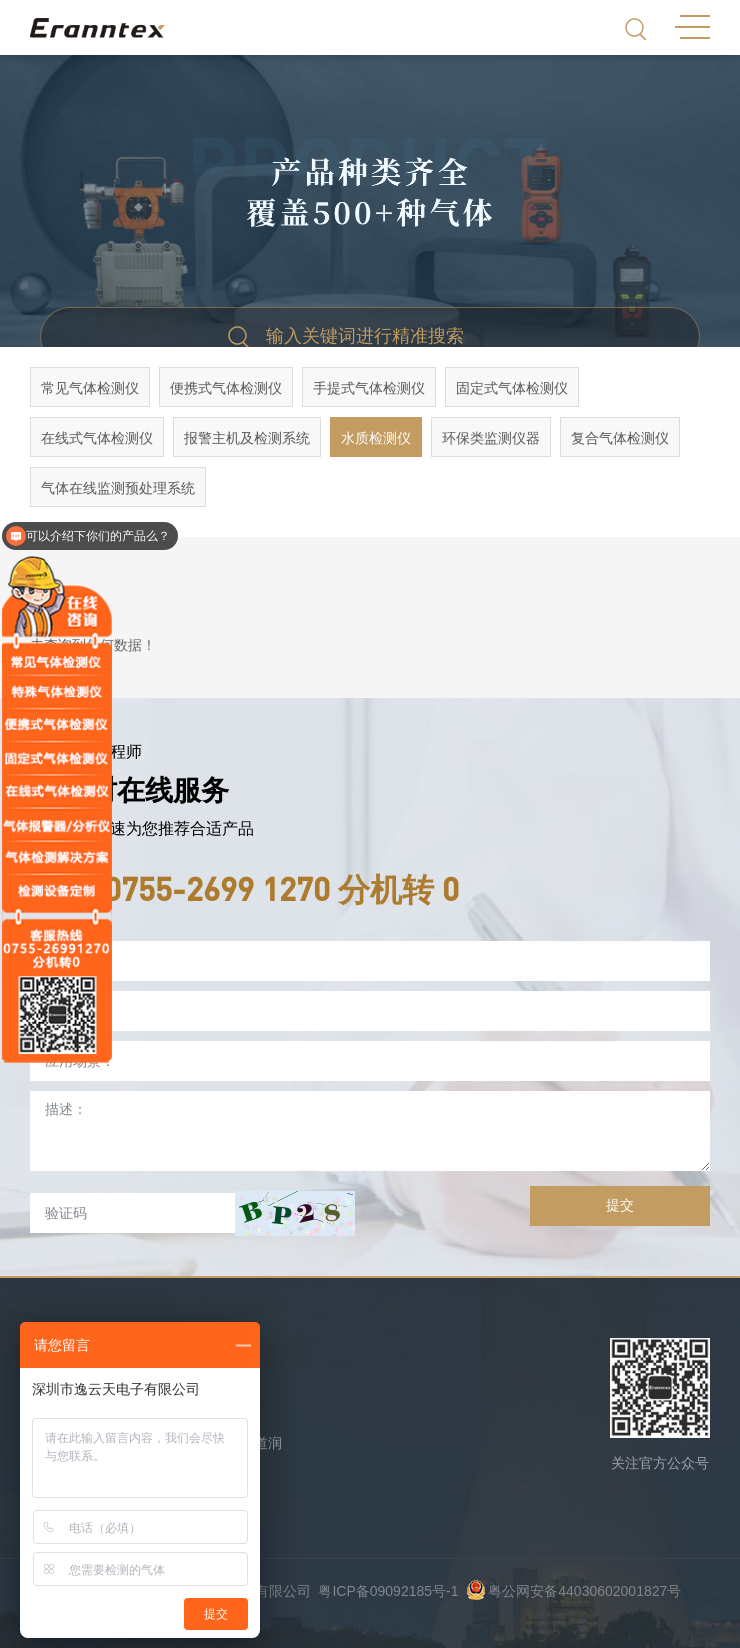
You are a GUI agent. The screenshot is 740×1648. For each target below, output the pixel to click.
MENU (692, 27)
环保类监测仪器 (491, 438)
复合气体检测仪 (620, 438)
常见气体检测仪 (90, 388)
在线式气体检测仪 (97, 438)
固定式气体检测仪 (512, 388)
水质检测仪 (376, 438)
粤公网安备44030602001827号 (573, 1591)
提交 (620, 1205)
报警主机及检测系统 (247, 438)
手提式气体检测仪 (369, 388)
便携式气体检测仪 (226, 388)
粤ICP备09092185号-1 (388, 1591)
